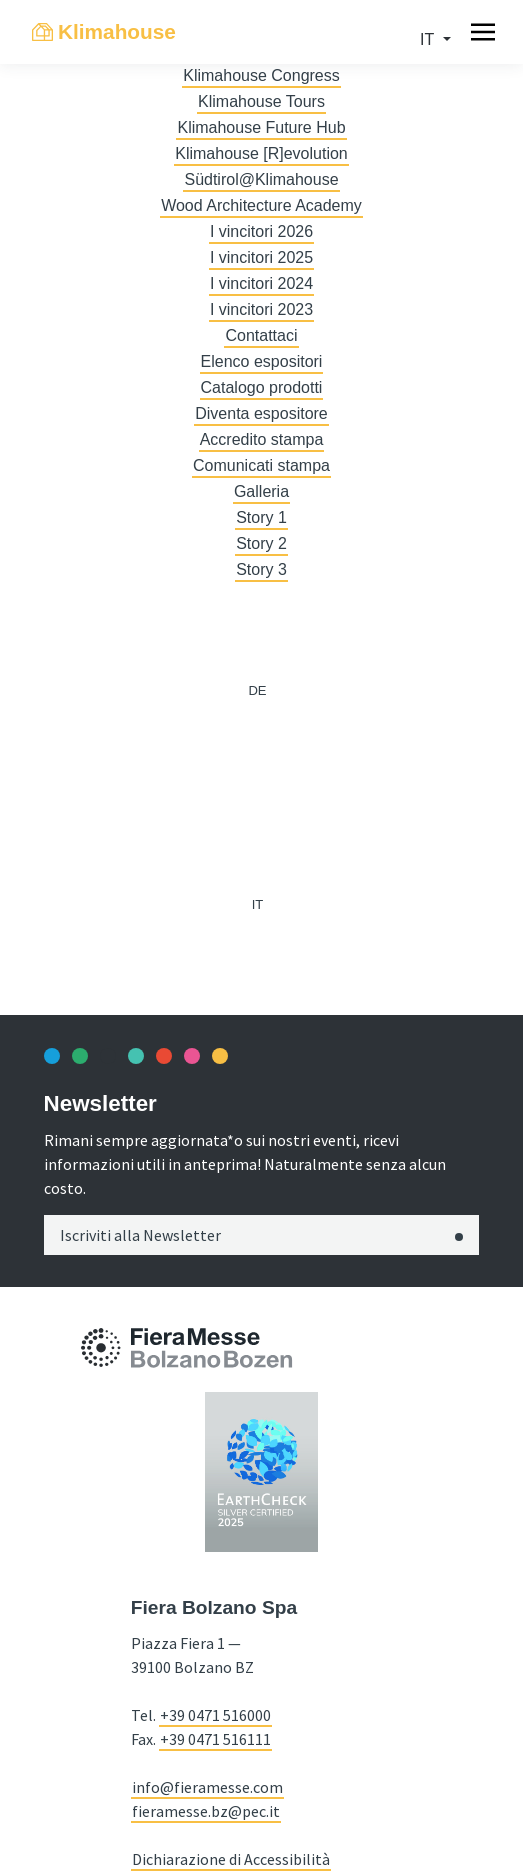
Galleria (261, 491)
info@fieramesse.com (207, 1787)
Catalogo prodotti (262, 387)
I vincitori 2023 (261, 309)
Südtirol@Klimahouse (261, 179)
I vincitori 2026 (261, 231)
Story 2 (261, 543)
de (257, 690)
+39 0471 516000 (215, 1715)
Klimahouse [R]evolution (261, 153)
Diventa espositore (261, 413)
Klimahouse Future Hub (261, 127)
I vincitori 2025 (261, 257)
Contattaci (261, 335)
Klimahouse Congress (261, 75)
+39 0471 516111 (215, 1739)
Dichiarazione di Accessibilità (231, 1859)
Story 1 (261, 517)
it (429, 39)
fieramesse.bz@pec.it (206, 1811)
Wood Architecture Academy (261, 205)
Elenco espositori (262, 361)
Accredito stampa (262, 439)
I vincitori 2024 (261, 283)
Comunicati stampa (261, 465)
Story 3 (261, 569)
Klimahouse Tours (261, 101)
